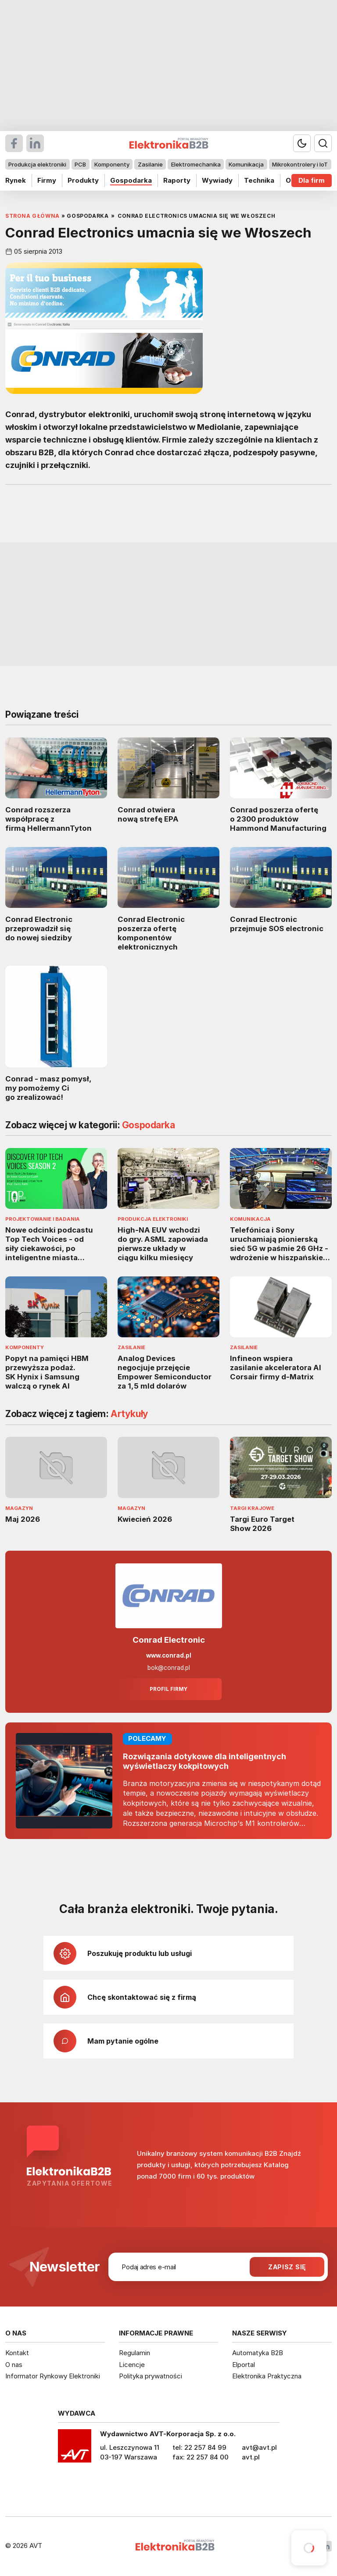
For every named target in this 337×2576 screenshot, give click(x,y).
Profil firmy (168, 1689)
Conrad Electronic (169, 1640)
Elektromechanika (196, 164)
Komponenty (111, 164)
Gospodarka (131, 180)
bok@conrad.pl (168, 1667)
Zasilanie (150, 164)
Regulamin (134, 2353)
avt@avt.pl (259, 2447)
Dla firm (311, 180)
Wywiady (217, 180)
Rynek (15, 180)
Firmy (46, 180)
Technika (259, 180)
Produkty (83, 180)
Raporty (176, 180)
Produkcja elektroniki (37, 164)
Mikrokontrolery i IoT (300, 164)
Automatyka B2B (257, 2353)
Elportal (243, 2364)
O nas (13, 2364)
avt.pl (251, 2457)
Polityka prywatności (150, 2376)
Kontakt (17, 2353)
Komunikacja (246, 164)
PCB (80, 164)
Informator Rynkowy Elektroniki (52, 2376)
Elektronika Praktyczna (266, 2376)
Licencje (132, 2364)
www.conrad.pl (168, 1655)
